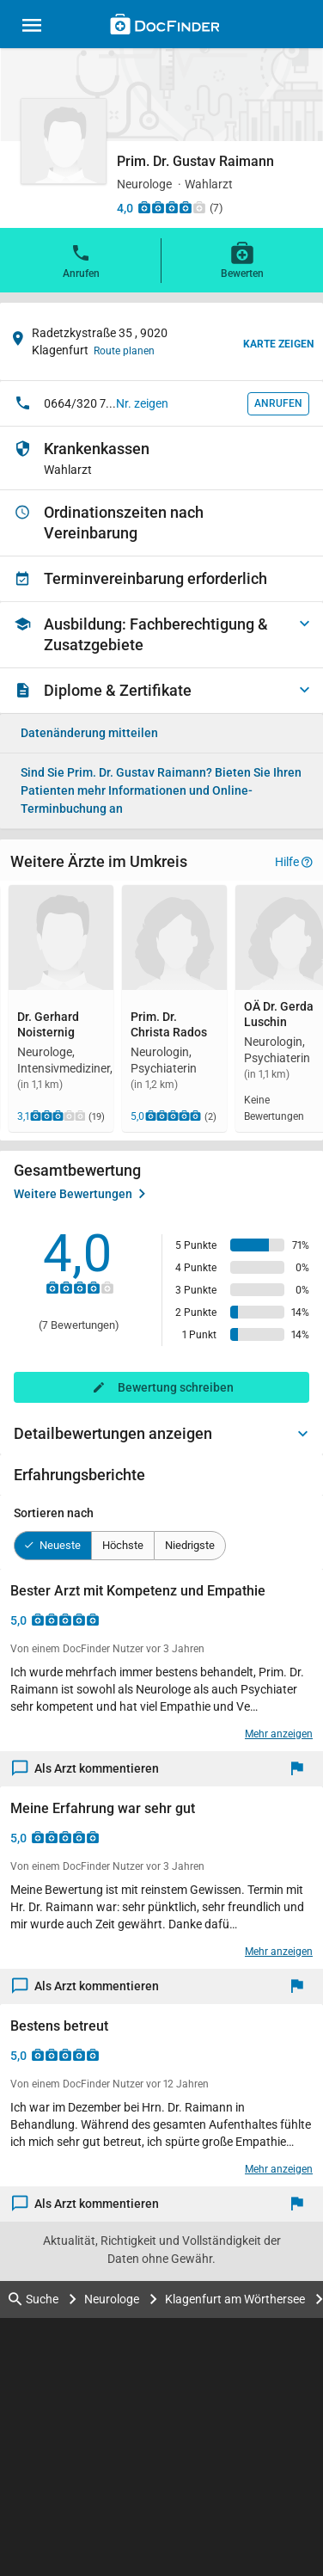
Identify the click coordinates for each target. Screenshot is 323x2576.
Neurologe (111, 2299)
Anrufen (81, 260)
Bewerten (242, 260)
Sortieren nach (54, 1513)
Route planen (124, 351)
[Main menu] (31, 27)
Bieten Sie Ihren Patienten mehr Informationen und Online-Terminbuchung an (161, 790)
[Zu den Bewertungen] (171, 207)
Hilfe (294, 862)
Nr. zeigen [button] (142, 403)
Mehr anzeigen (279, 1734)
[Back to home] (164, 27)
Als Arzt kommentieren (86, 1769)
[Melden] (301, 1769)
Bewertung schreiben (176, 1387)
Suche (33, 2299)
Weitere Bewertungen (79, 1193)
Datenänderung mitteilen (89, 733)
